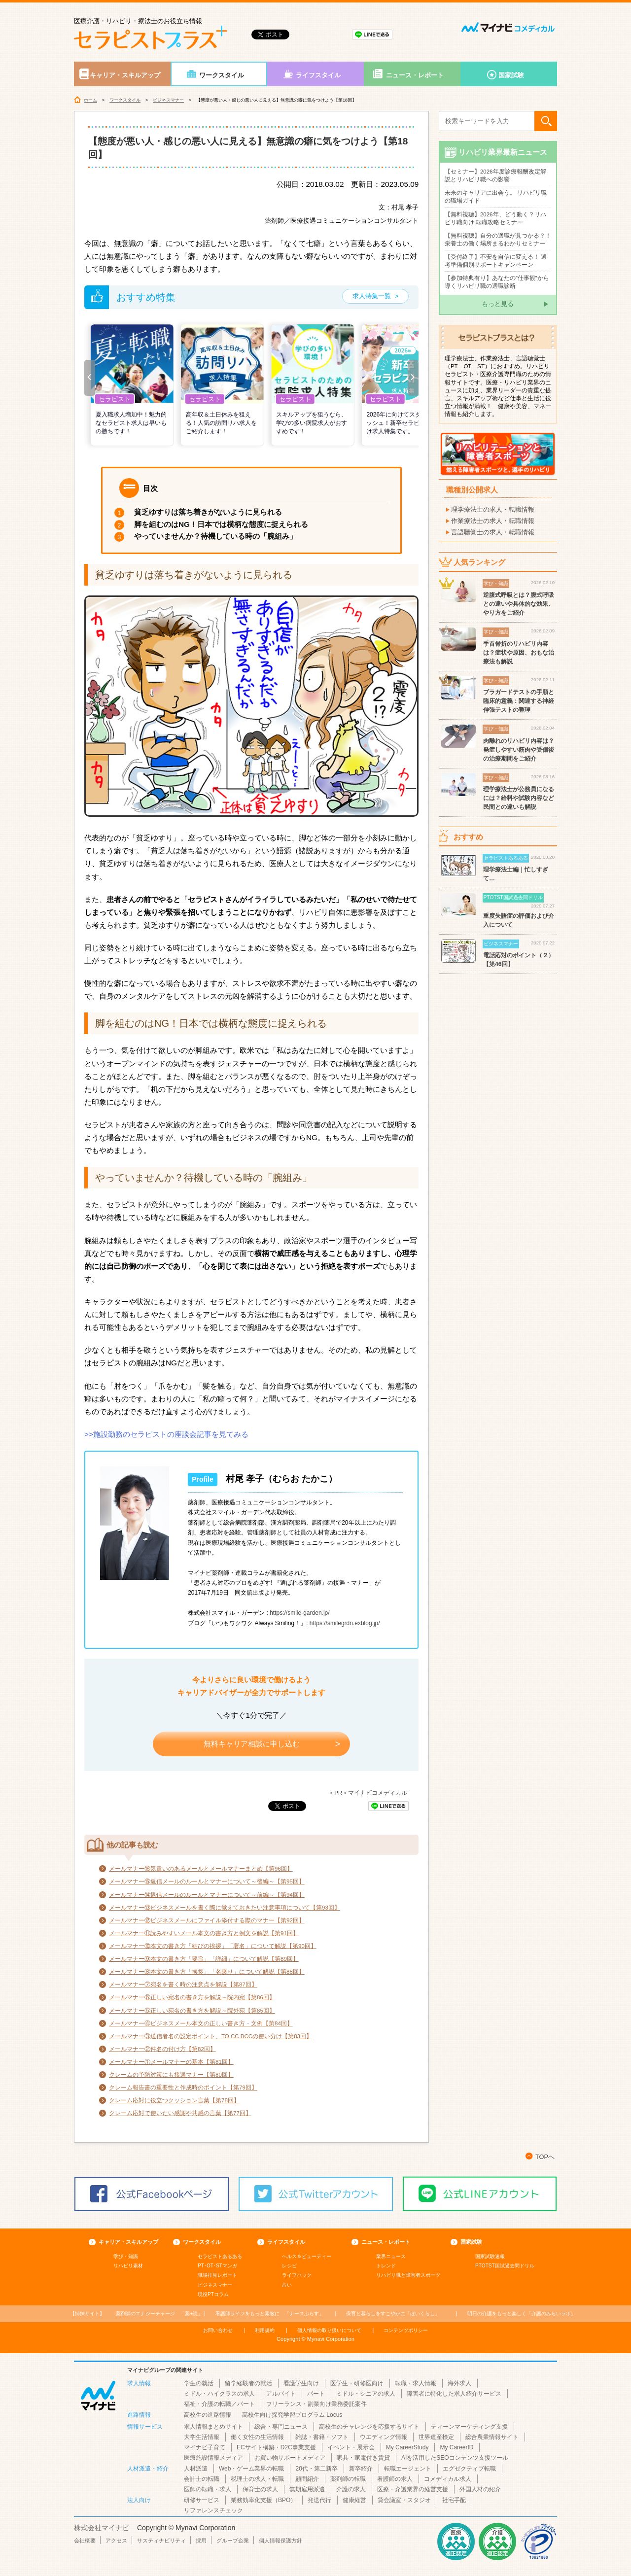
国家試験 (511, 75)
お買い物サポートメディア (289, 2457)
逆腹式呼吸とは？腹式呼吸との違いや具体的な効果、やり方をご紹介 (518, 604)
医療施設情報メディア (213, 2457)
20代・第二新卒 (316, 2468)
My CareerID (456, 2447)
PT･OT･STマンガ (217, 2265)
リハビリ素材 (128, 2265)
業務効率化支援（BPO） (263, 2500)
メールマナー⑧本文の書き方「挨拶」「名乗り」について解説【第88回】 (207, 1972)
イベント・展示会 (351, 2447)
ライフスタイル (318, 75)
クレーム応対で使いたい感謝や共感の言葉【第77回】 (180, 2113)
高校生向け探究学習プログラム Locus (292, 2414)
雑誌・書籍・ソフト (322, 2437)
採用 (201, 2540)
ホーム (90, 100)
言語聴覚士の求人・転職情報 (492, 532)
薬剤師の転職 (348, 2478)
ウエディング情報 (383, 2437)
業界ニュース (391, 2256)
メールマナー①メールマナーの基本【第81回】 (171, 2062)
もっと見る (498, 304)
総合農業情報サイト (492, 2437)
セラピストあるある (220, 2256)
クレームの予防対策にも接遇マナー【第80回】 (171, 2075)
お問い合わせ (218, 2330)
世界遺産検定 (436, 2437)
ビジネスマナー (168, 100)
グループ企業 (232, 2540)
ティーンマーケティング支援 (469, 2426)
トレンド (386, 2265)
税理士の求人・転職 (257, 2478)
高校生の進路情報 (207, 2414)
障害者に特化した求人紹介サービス (454, 2393)
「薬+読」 (159, 2313)
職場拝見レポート (217, 2275)
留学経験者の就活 (248, 2383)
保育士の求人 (260, 2489)
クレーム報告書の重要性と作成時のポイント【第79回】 (183, 2087)
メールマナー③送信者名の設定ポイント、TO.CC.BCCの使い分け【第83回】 (210, 2036)
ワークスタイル (221, 75)
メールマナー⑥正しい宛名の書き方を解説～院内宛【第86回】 (192, 1997)
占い (287, 2285)
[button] (89, 378)
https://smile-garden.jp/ (299, 1612)
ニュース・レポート (415, 75)
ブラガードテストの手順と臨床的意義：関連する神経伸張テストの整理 (518, 701)
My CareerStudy (407, 2447)
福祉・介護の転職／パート (219, 2404)
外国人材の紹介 (480, 2489)
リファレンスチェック (213, 2510)
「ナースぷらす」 (269, 2313)
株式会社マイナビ (101, 2528)
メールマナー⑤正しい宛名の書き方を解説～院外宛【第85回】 (192, 2011)
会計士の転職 (201, 2478)
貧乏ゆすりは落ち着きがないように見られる (208, 512)
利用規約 (265, 2330)
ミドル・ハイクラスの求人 (219, 2393)
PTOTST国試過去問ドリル (504, 2265)
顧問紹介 (307, 2478)
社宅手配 (454, 2500)
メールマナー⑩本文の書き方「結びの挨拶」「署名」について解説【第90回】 (212, 1946)
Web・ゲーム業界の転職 (251, 2468)
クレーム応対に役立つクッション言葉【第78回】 (174, 2100)
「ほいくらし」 (393, 2313)
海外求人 (459, 2383)
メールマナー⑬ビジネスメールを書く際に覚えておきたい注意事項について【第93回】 (224, 1908)
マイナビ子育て (204, 2447)
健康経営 (354, 2500)
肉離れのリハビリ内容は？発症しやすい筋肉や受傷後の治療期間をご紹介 (518, 749)
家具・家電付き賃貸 (363, 2457)
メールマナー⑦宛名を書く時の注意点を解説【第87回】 (183, 1984)
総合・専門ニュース (281, 2426)
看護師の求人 (395, 2478)
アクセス (116, 2540)
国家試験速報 (490, 2256)
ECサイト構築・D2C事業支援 (276, 2447)
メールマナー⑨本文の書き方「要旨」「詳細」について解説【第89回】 (204, 1959)
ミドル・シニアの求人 (365, 2393)
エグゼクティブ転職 (469, 2468)
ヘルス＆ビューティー (306, 2256)
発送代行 (319, 2500)
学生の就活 (198, 2383)
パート (316, 2393)
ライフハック (297, 2275)
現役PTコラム (213, 2294)
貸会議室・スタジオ (404, 2500)
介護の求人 (351, 2489)
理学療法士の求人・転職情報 (492, 509)
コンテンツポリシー (406, 2330)
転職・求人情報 (415, 2383)
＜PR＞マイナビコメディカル (367, 1793)
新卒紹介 (361, 2468)
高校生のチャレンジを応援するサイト (369, 2426)
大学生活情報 (201, 2437)
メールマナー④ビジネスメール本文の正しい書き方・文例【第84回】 (201, 2023)
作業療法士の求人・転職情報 (492, 520)
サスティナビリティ (161, 2540)
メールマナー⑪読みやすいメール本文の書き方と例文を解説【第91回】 (204, 1933)
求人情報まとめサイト (213, 2426)
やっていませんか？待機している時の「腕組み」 (215, 536)
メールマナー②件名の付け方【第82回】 (162, 2049)
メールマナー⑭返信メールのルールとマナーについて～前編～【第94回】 (207, 1895)
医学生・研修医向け (357, 2383)
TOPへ (545, 2156)
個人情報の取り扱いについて (329, 2330)
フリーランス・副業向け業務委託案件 (316, 2404)
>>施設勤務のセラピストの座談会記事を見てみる (166, 1434)
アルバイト (281, 2393)
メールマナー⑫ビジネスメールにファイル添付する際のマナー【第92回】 (207, 1920)
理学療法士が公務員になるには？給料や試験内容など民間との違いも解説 (518, 798)
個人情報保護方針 (280, 2540)
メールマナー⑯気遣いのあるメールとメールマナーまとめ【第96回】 (201, 1869)
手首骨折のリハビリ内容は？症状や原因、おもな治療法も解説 (518, 652)
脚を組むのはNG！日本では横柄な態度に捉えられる (221, 524)
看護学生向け (301, 2383)
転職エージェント (407, 2468)
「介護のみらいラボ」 (521, 2313)
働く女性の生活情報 (257, 2437)
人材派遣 (196, 2468)
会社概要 (85, 2540)
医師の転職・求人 (207, 2489)
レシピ (289, 2265)
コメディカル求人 (447, 2478)
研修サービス (201, 2500)
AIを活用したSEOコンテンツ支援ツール (454, 2457)
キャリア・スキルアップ (125, 75)
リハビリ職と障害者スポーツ (408, 2275)
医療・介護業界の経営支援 (412, 2489)
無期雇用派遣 (307, 2489)
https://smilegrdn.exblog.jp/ (345, 1623)
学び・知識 (125, 2256)
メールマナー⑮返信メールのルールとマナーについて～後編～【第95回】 (207, 1881)
